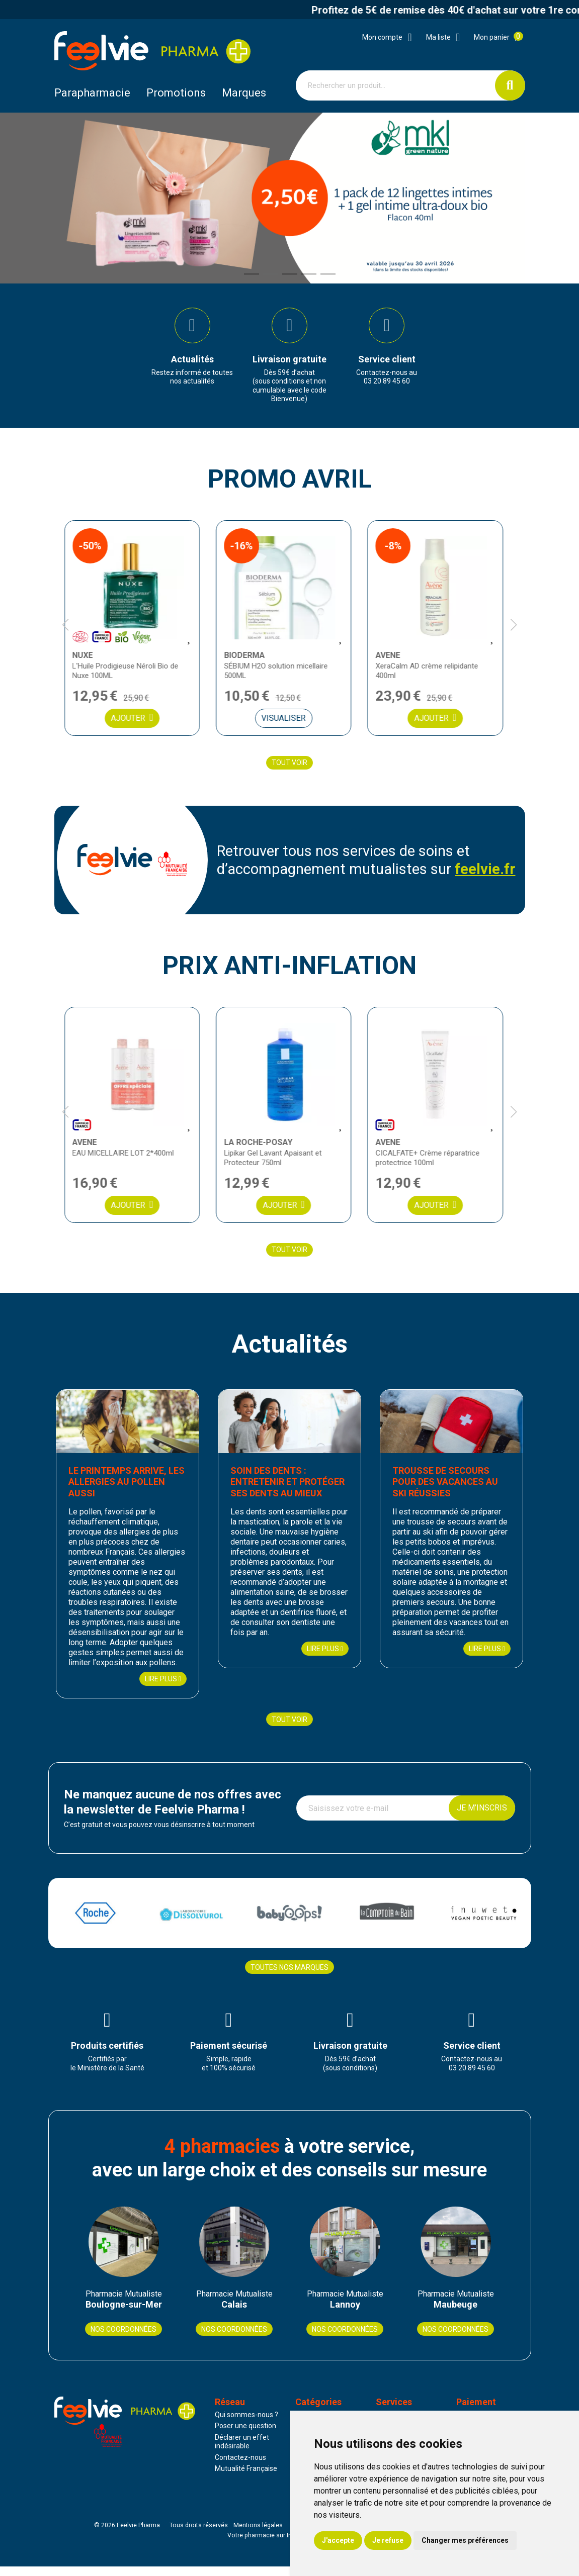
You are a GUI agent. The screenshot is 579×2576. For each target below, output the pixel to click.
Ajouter (137, 723)
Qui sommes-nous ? (246, 2424)
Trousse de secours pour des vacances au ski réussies (452, 1489)
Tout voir (289, 769)
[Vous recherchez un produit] (395, 85)
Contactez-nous (240, 2467)
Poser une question (245, 2436)
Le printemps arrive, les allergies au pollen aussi (125, 1489)
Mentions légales (258, 2535)
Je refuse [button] (387, 2540)
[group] (192, 350)
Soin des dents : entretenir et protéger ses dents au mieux (286, 1489)
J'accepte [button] (338, 2540)
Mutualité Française (246, 2478)
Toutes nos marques (289, 1974)
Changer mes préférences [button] (465, 2540)
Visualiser (289, 724)
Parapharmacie (92, 92)
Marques (244, 92)
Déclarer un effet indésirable (242, 2451)
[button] (251, 274)
